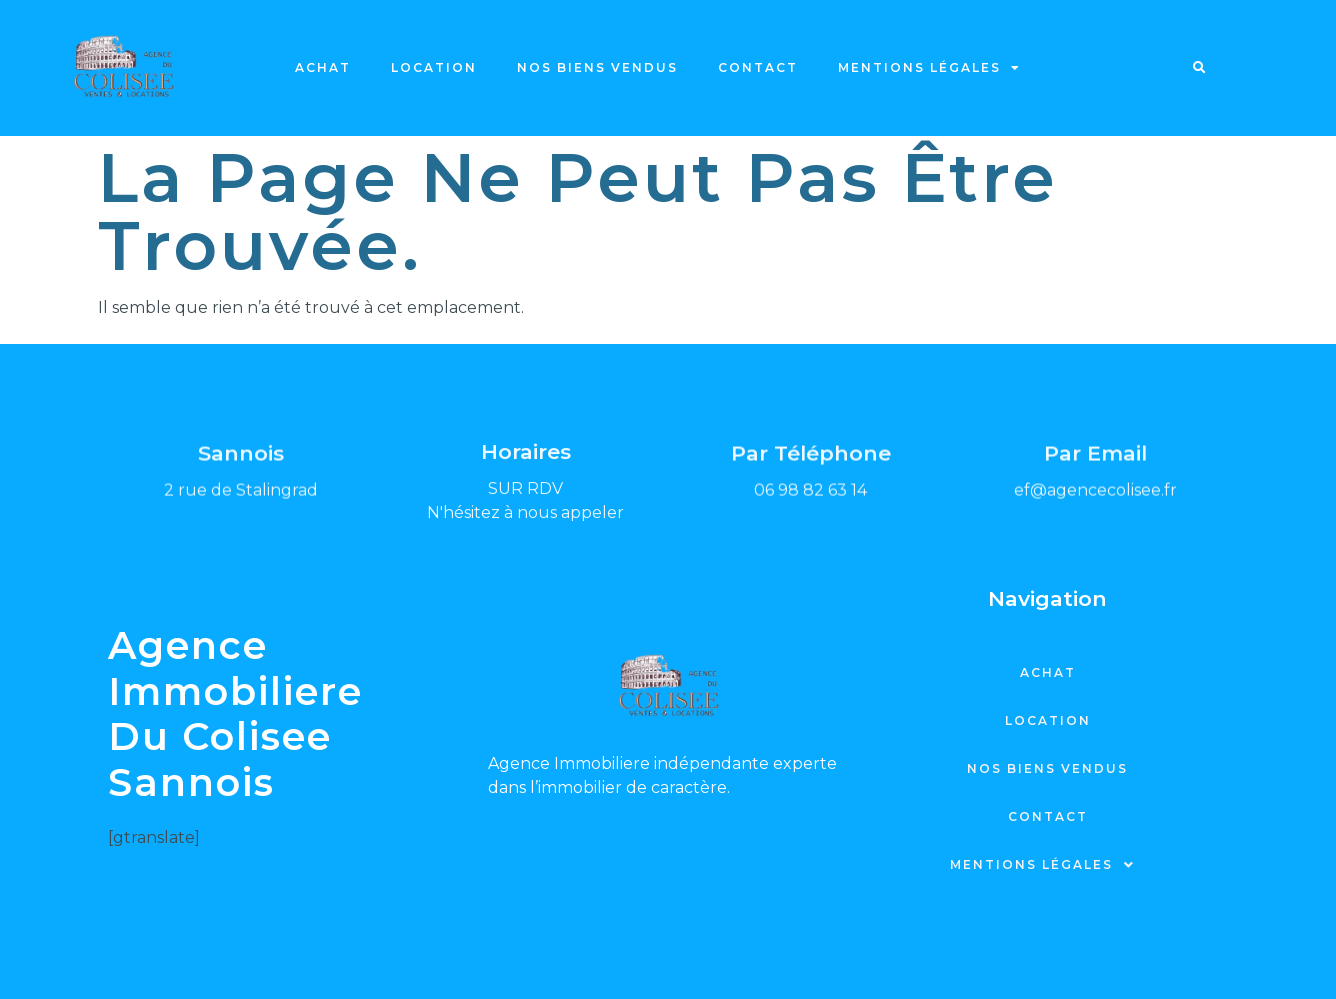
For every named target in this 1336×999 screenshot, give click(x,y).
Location (434, 67)
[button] (1199, 67)
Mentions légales (929, 68)
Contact (758, 67)
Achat (323, 67)
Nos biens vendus (597, 67)
